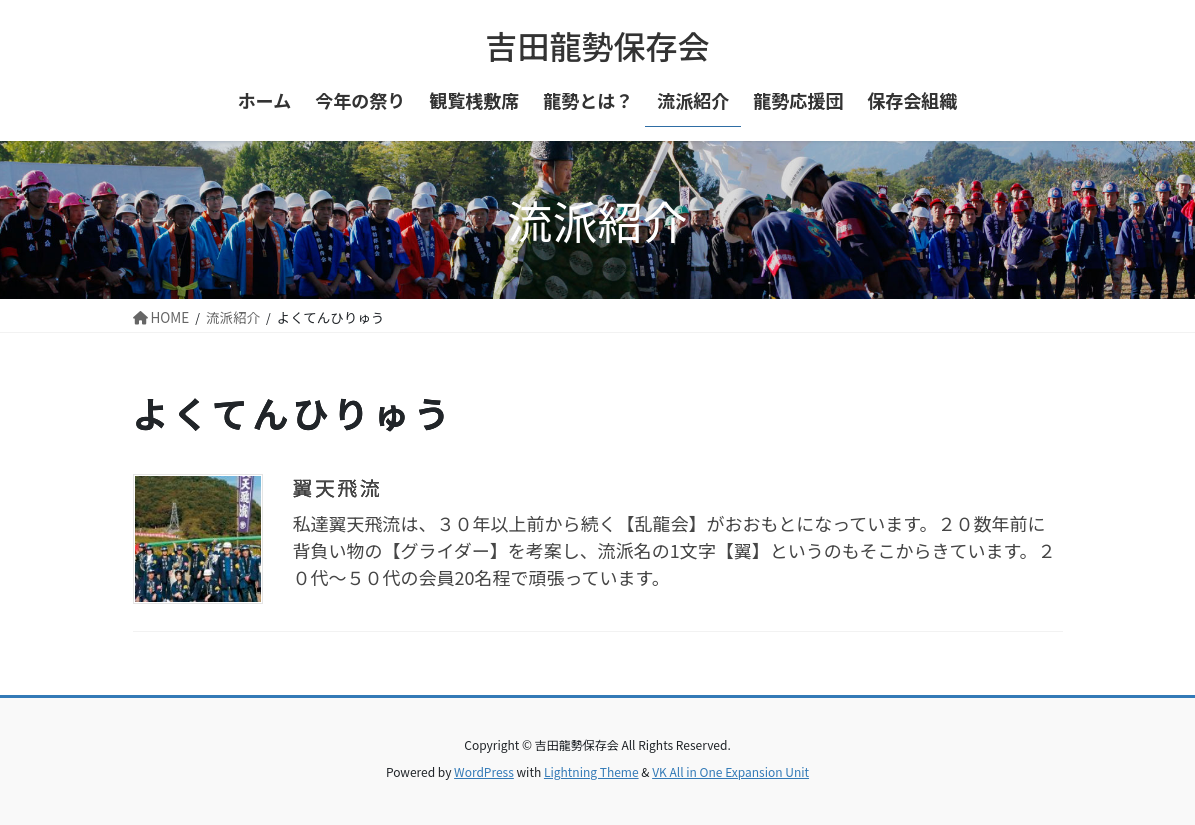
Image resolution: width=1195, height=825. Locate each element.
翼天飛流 (338, 487)
